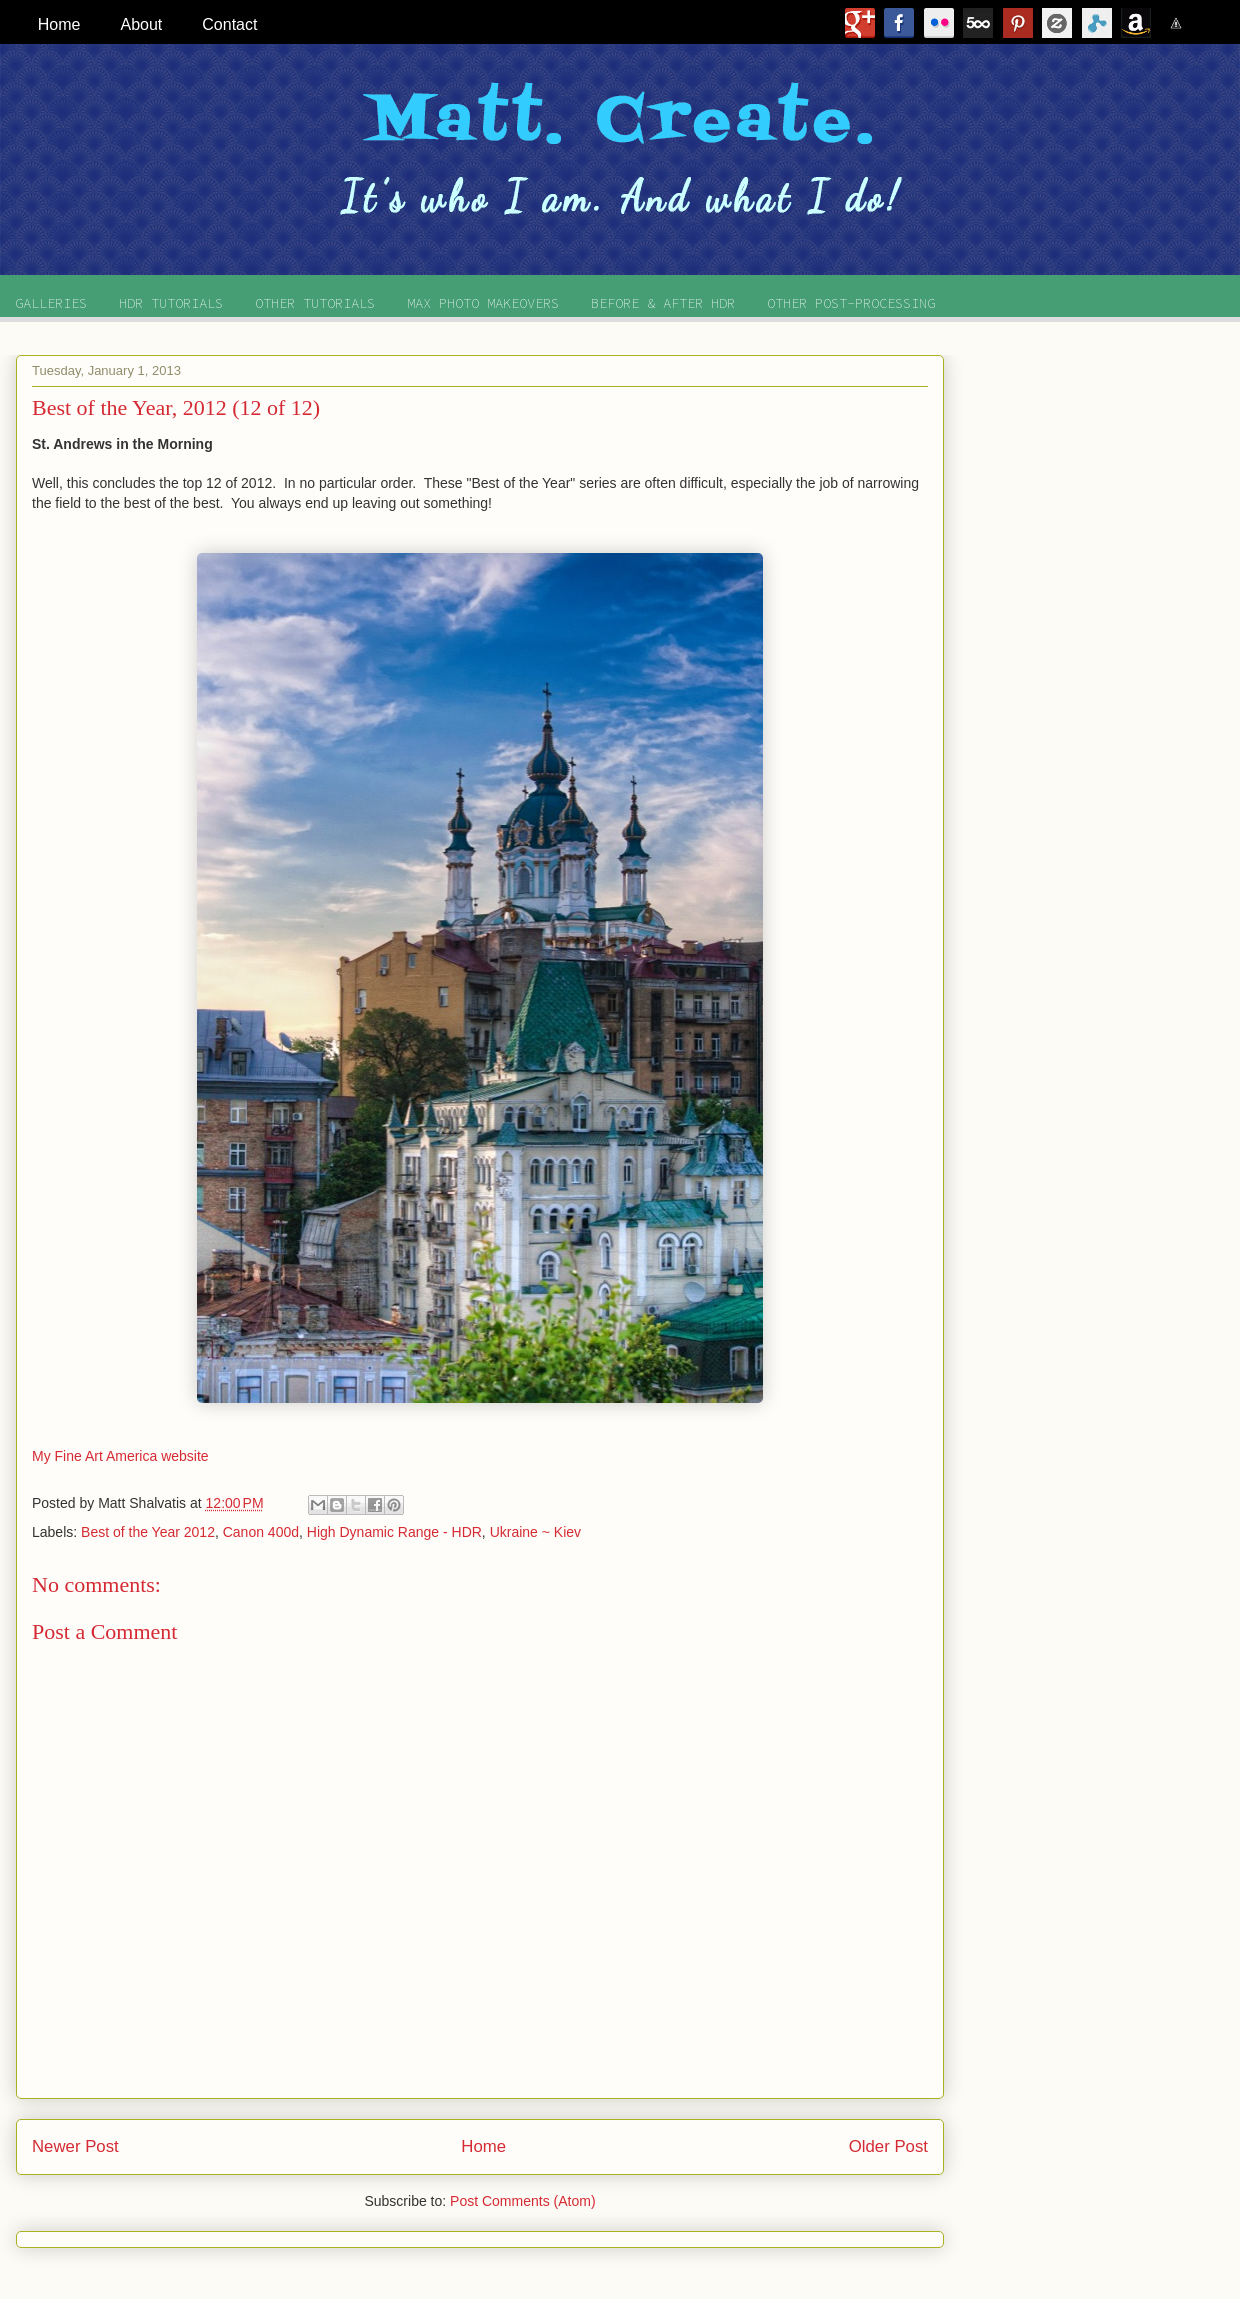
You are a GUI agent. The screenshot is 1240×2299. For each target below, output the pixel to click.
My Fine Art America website (120, 1456)
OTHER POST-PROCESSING (851, 303)
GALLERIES (51, 303)
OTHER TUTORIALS (315, 303)
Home (483, 2146)
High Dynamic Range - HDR (394, 1532)
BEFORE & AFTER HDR (663, 303)
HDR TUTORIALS (171, 303)
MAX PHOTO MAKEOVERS (483, 303)
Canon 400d (261, 1532)
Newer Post (75, 2146)
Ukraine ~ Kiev (535, 1532)
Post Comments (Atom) (522, 2201)
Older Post (888, 2146)
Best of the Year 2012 (148, 1532)
